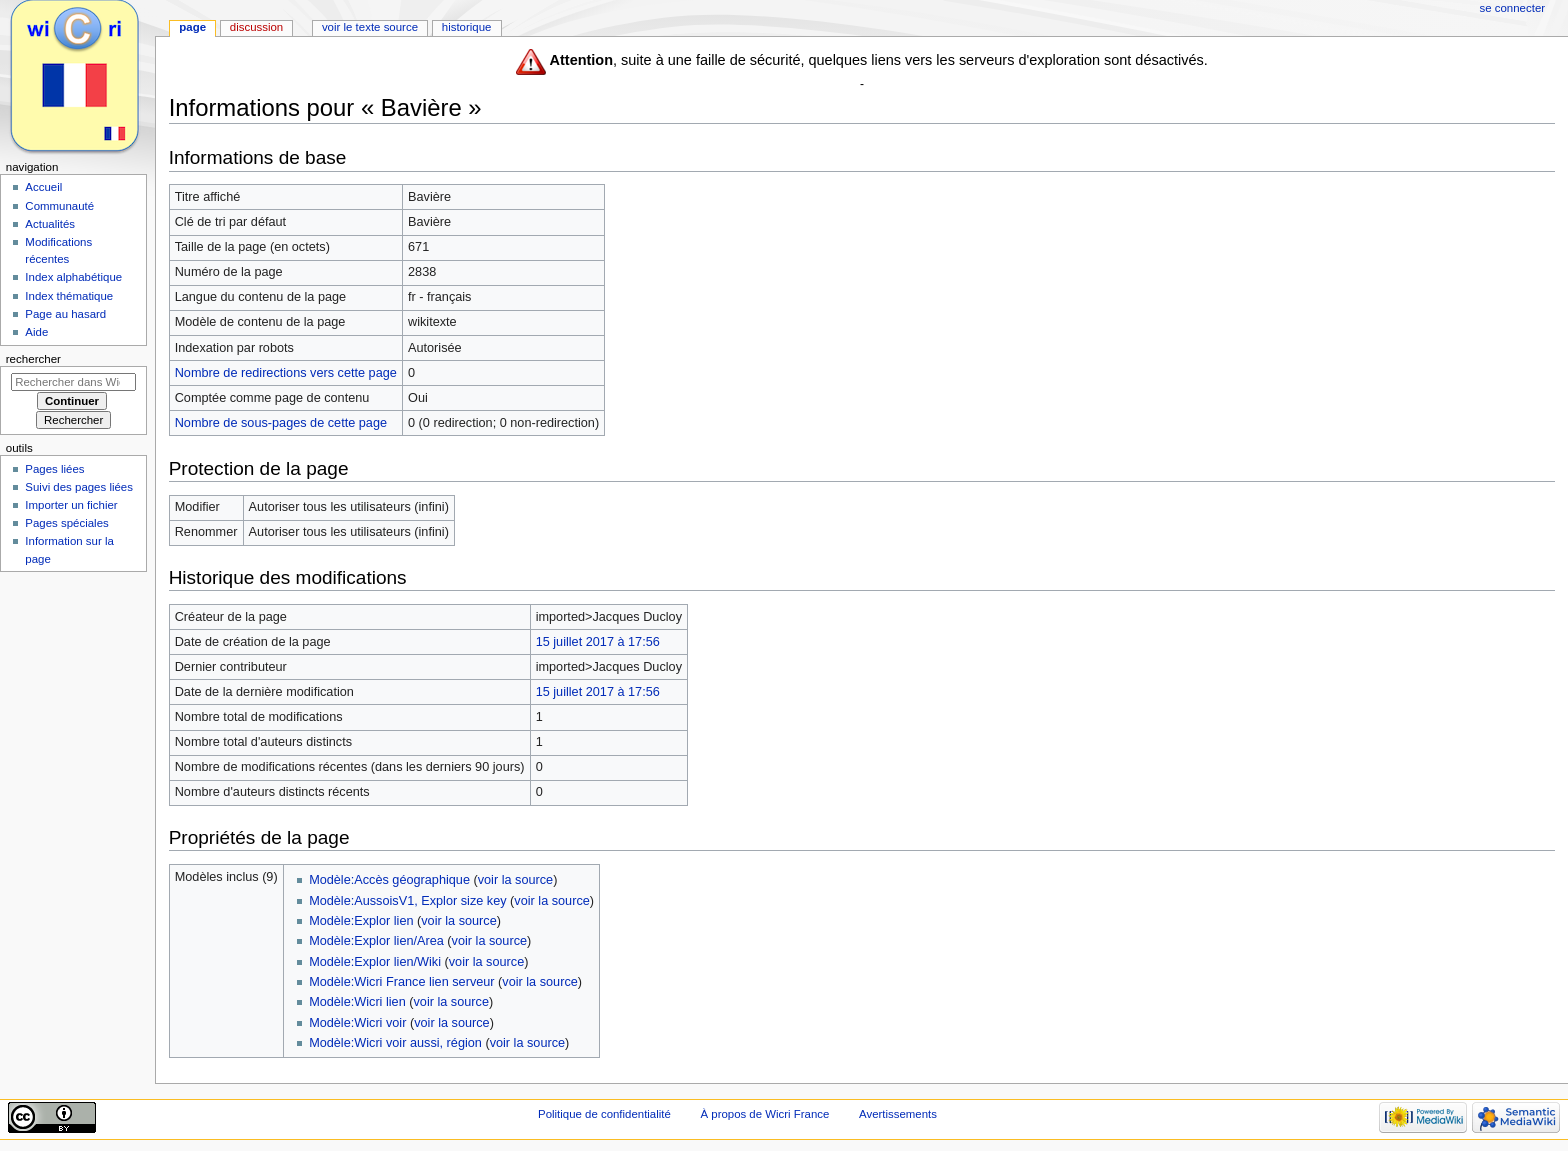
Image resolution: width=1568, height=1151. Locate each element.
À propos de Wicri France (764, 1114)
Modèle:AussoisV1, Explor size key (407, 901)
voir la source (515, 880)
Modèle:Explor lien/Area (376, 941)
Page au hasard (65, 314)
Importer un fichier (71, 505)
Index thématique (69, 296)
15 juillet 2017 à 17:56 (598, 642)
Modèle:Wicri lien (357, 1002)
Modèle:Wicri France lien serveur (401, 982)
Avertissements (898, 1114)
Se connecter (1513, 8)
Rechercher (33, 359)
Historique (467, 27)
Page (192, 27)
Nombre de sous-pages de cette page (281, 423)
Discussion (256, 27)
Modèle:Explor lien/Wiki (375, 962)
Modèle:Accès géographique (389, 880)
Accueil (43, 187)
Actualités (50, 224)
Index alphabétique (73, 277)
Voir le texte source (370, 27)
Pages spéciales (66, 523)
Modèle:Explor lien (361, 921)
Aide (36, 332)
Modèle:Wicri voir (357, 1023)
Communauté (59, 206)
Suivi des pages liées (79, 487)
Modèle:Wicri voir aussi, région (395, 1043)
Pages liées (54, 469)
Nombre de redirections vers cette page (286, 373)
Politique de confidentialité (604, 1114)
